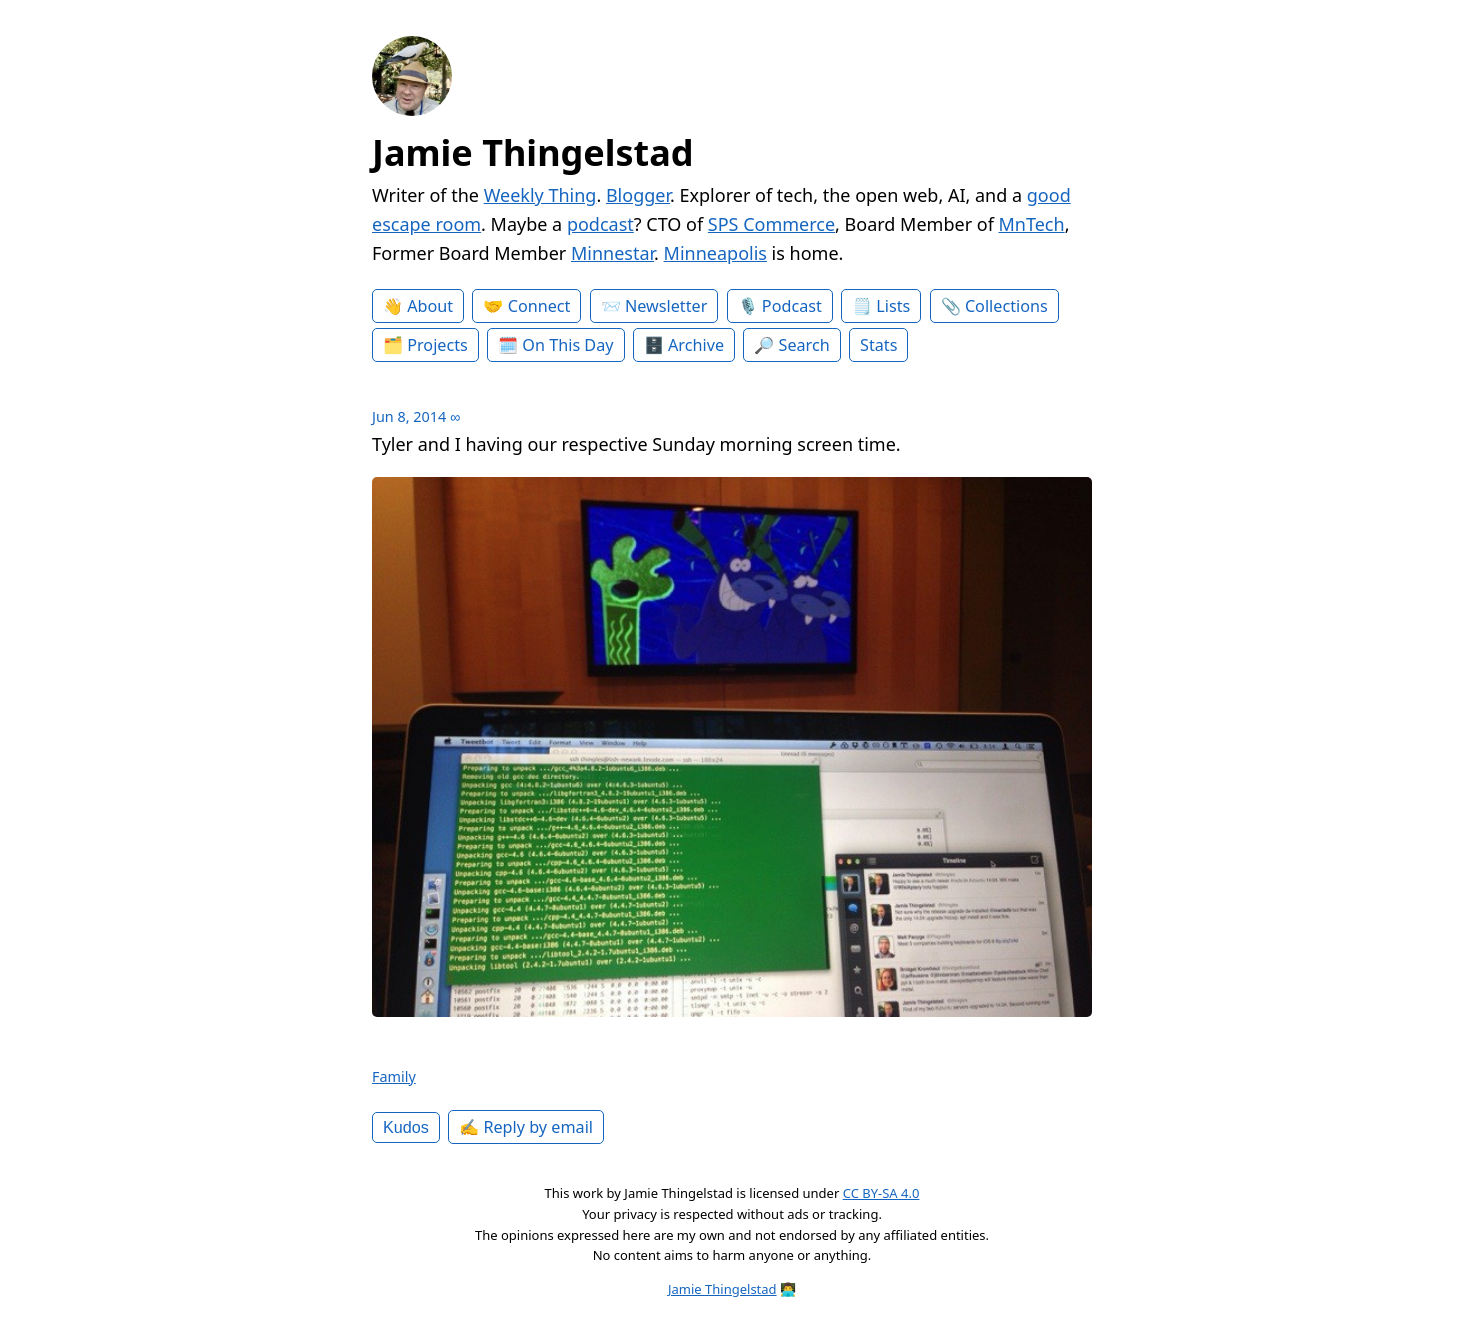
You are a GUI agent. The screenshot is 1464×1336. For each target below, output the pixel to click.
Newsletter (666, 306)
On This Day (567, 345)
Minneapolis (715, 253)
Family (394, 1076)
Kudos (406, 1127)
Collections (1006, 306)
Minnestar (612, 253)
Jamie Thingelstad (533, 152)
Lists (893, 306)
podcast (600, 224)
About (430, 306)
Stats (878, 345)
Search (804, 345)
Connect (539, 306)
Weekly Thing (540, 195)
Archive (696, 345)
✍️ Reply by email (526, 1127)
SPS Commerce (771, 224)
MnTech (1032, 224)
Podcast (792, 306)
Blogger (638, 195)
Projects (437, 345)
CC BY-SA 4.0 (881, 1193)
